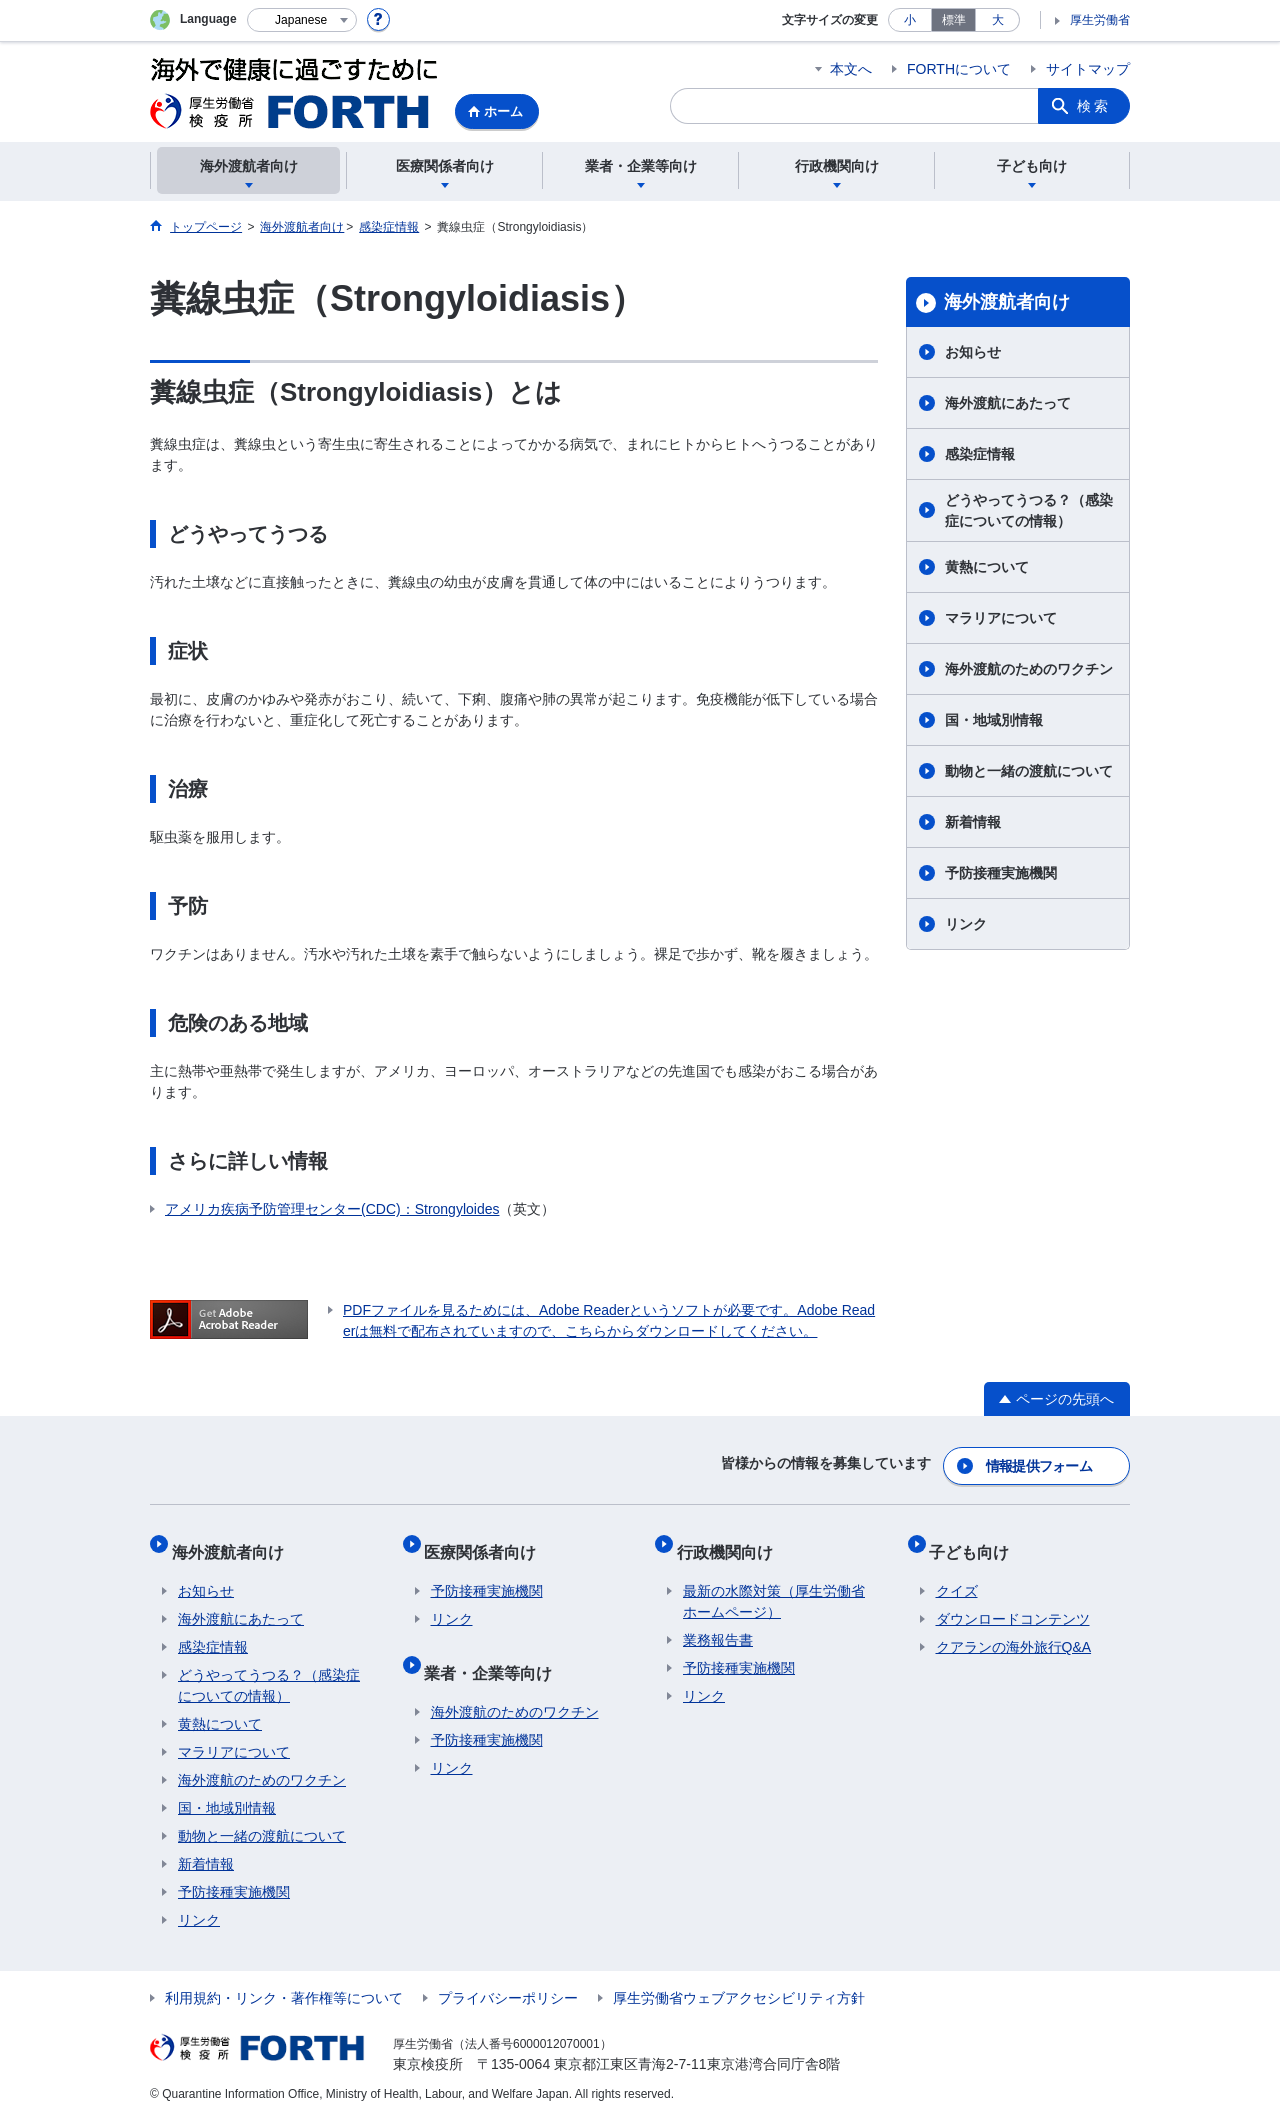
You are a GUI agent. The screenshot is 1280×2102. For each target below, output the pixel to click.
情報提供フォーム (1040, 1461)
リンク (966, 924)
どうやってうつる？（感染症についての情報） (1029, 510)
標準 (954, 20)
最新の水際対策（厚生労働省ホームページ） (774, 1583)
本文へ (851, 69)
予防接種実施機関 (1001, 873)
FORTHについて (959, 69)
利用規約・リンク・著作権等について (284, 1980)
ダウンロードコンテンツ (1013, 1601)
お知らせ (973, 352)
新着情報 (973, 822)
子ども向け (976, 1539)
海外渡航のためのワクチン (1029, 669)
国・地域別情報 (994, 720)
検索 (1094, 106)
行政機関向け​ (731, 1539)
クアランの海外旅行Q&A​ (1014, 1629)
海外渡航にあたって (1008, 403)
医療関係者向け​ (487, 1539)
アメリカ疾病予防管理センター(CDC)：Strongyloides (332, 1209)
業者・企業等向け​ (495, 1647)
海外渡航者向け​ (1007, 302)
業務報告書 (718, 1622)
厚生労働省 (1100, 20)
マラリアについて (1001, 618)
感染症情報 (980, 454)
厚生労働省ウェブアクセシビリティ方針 (739, 1980)
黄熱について (987, 567)
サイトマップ (1088, 69)
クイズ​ (957, 1573)
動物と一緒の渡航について (1029, 771)
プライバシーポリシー (508, 1980)
